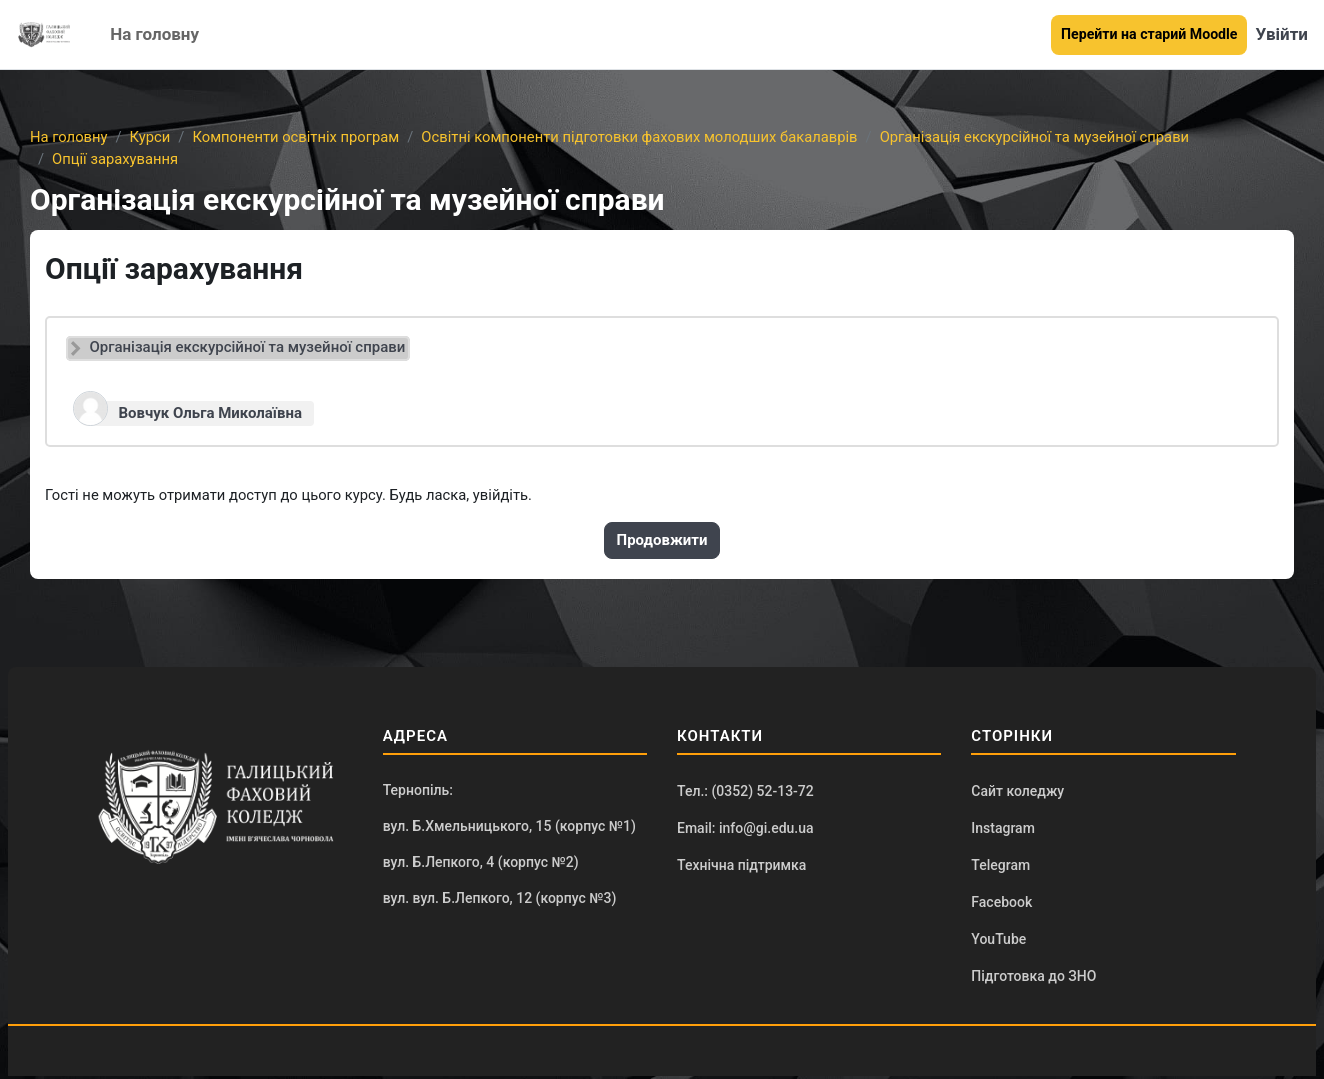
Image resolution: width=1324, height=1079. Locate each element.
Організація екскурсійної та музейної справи (1049, 137)
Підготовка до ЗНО (1033, 979)
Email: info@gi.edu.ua (745, 829)
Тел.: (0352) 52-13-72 (745, 792)
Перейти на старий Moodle (1149, 34)
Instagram (1003, 829)
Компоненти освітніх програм (300, 137)
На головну (69, 137)
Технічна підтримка (741, 867)
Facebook (1001, 904)
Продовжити (662, 541)
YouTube (998, 942)
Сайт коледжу (1017, 792)
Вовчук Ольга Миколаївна (210, 413)
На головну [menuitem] (154, 34)
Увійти (1281, 34)
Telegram (1000, 867)
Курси (151, 137)
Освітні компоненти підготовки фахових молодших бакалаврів (648, 137)
